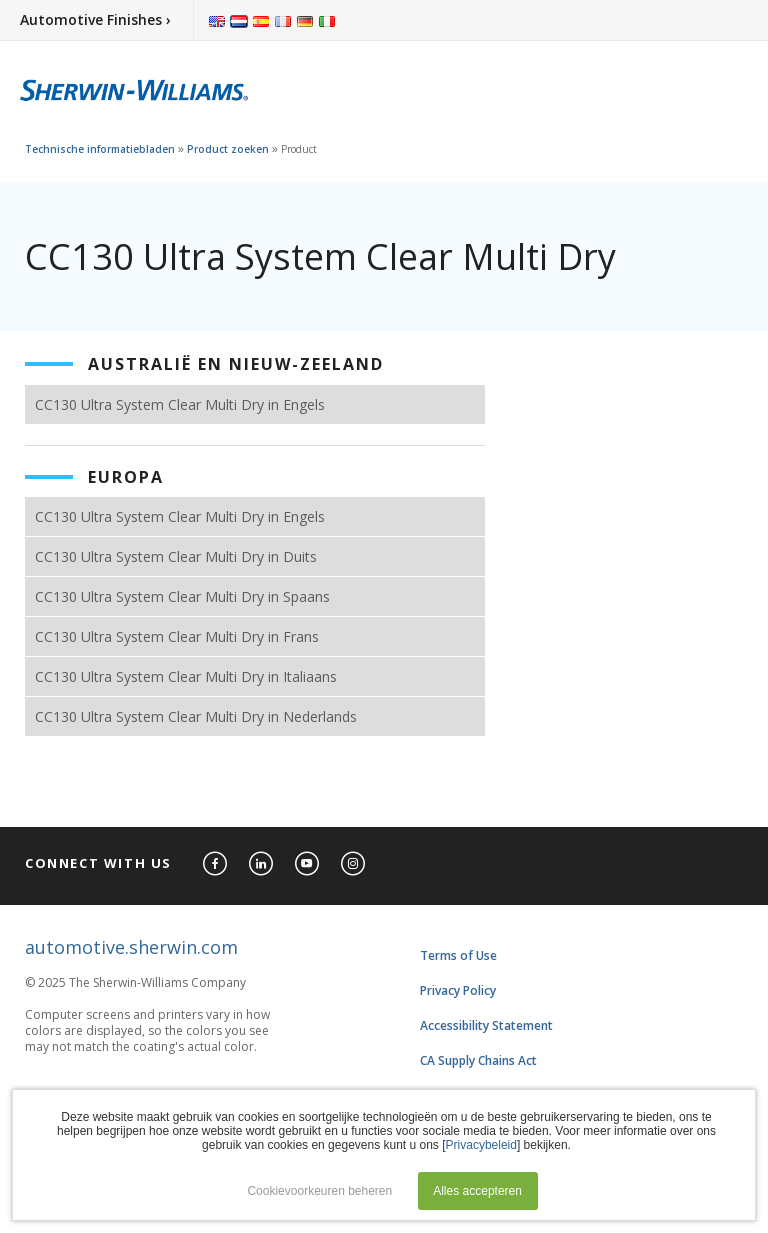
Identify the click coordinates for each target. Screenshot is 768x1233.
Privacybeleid (481, 1145)
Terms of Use (458, 955)
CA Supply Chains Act (478, 1060)
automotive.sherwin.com (131, 947)
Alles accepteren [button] (477, 1191)
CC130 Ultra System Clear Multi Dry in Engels (180, 404)
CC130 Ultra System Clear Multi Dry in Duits (176, 556)
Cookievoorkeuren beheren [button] (319, 1191)
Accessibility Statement (486, 1025)
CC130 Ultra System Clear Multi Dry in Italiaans (186, 676)
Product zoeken (228, 149)
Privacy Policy (458, 990)
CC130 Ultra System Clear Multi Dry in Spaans (182, 596)
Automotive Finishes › (95, 19)
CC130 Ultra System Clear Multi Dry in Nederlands (196, 716)
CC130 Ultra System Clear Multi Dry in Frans (177, 636)
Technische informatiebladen (100, 149)
